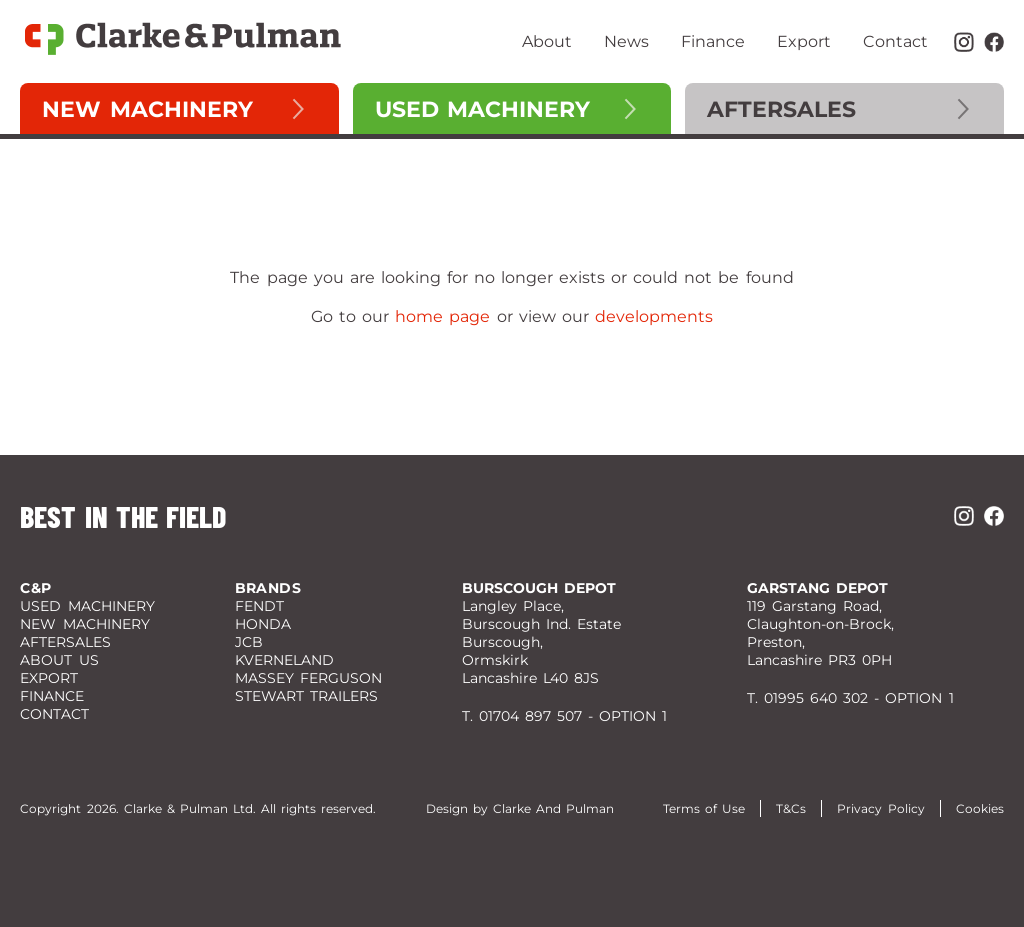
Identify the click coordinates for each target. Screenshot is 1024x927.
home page (442, 316)
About (547, 41)
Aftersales (781, 109)
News (626, 41)
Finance (713, 41)
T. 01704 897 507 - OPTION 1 (564, 716)
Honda (263, 624)
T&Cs (791, 808)
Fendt (259, 606)
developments (654, 316)
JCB (249, 642)
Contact (895, 41)
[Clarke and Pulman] (185, 41)
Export (804, 41)
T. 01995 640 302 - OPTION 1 (850, 698)
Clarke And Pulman (553, 808)
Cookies (980, 808)
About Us (59, 660)
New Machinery (147, 109)
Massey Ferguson (308, 678)
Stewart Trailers (306, 696)
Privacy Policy (880, 808)
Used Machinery (482, 109)
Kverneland (284, 660)
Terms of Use (704, 808)
